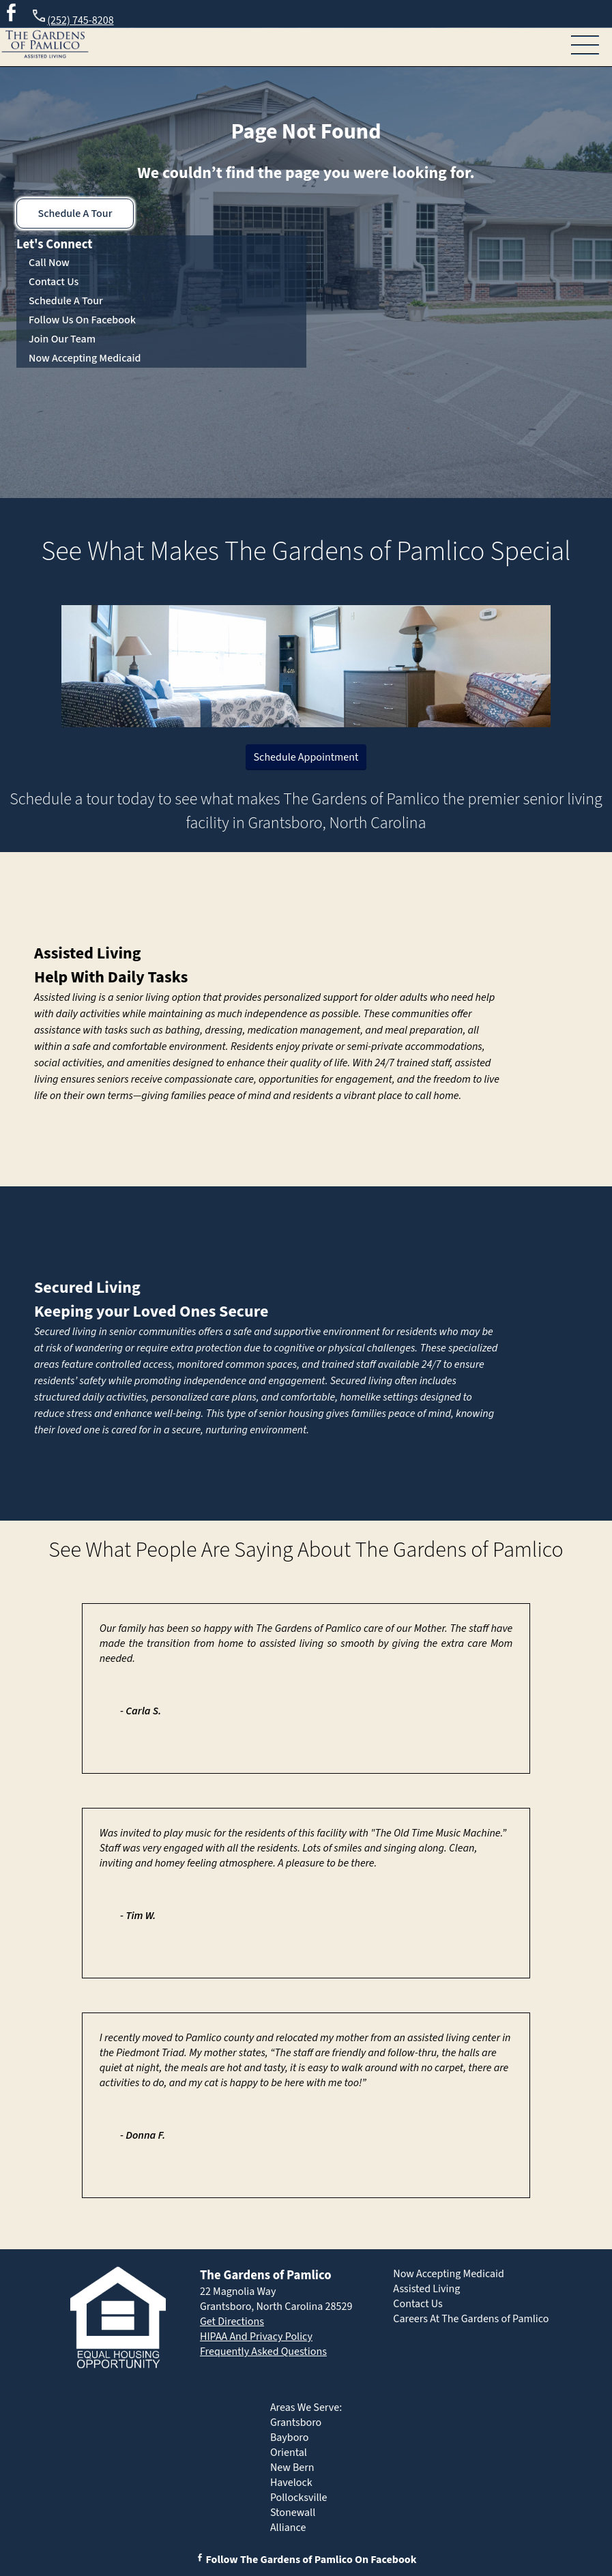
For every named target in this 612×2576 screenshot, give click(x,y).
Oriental (288, 2452)
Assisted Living (87, 953)
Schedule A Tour (75, 213)
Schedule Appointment (306, 757)
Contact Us (53, 281)
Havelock (291, 2482)
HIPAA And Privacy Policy (256, 2336)
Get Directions (232, 2321)
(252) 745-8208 (72, 18)
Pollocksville (298, 2497)
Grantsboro (295, 2422)
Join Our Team (62, 339)
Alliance (288, 2527)
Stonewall (292, 2512)
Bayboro (289, 2437)
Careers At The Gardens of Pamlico (471, 2318)
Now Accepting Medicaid (85, 358)
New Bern (292, 2467)
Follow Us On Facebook (82, 319)
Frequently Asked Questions (263, 2351)
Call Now (49, 262)
